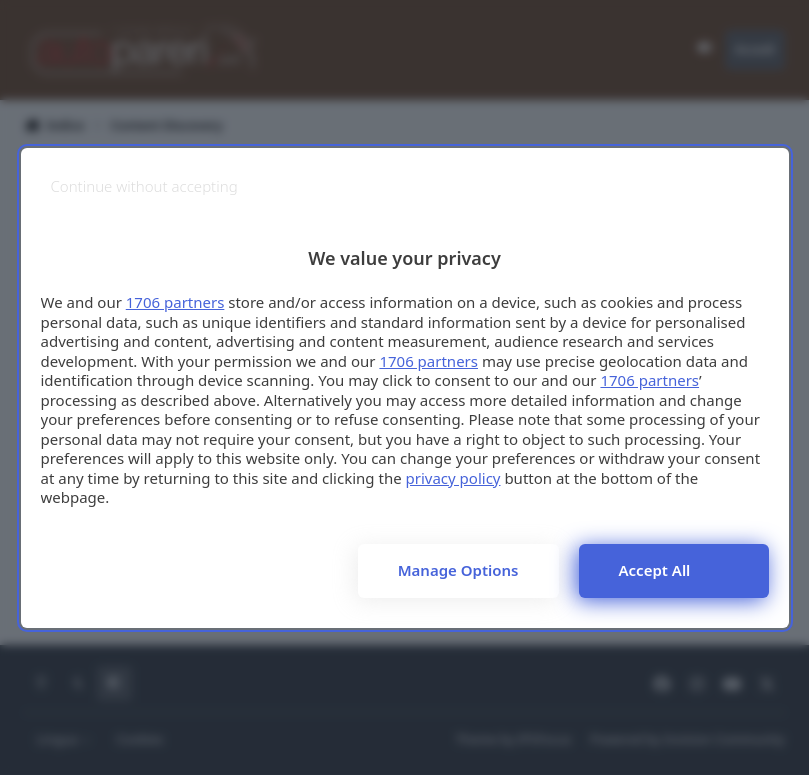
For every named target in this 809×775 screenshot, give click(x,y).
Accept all (655, 570)
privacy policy (453, 478)
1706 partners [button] (175, 302)
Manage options (458, 570)
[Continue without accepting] (144, 186)
